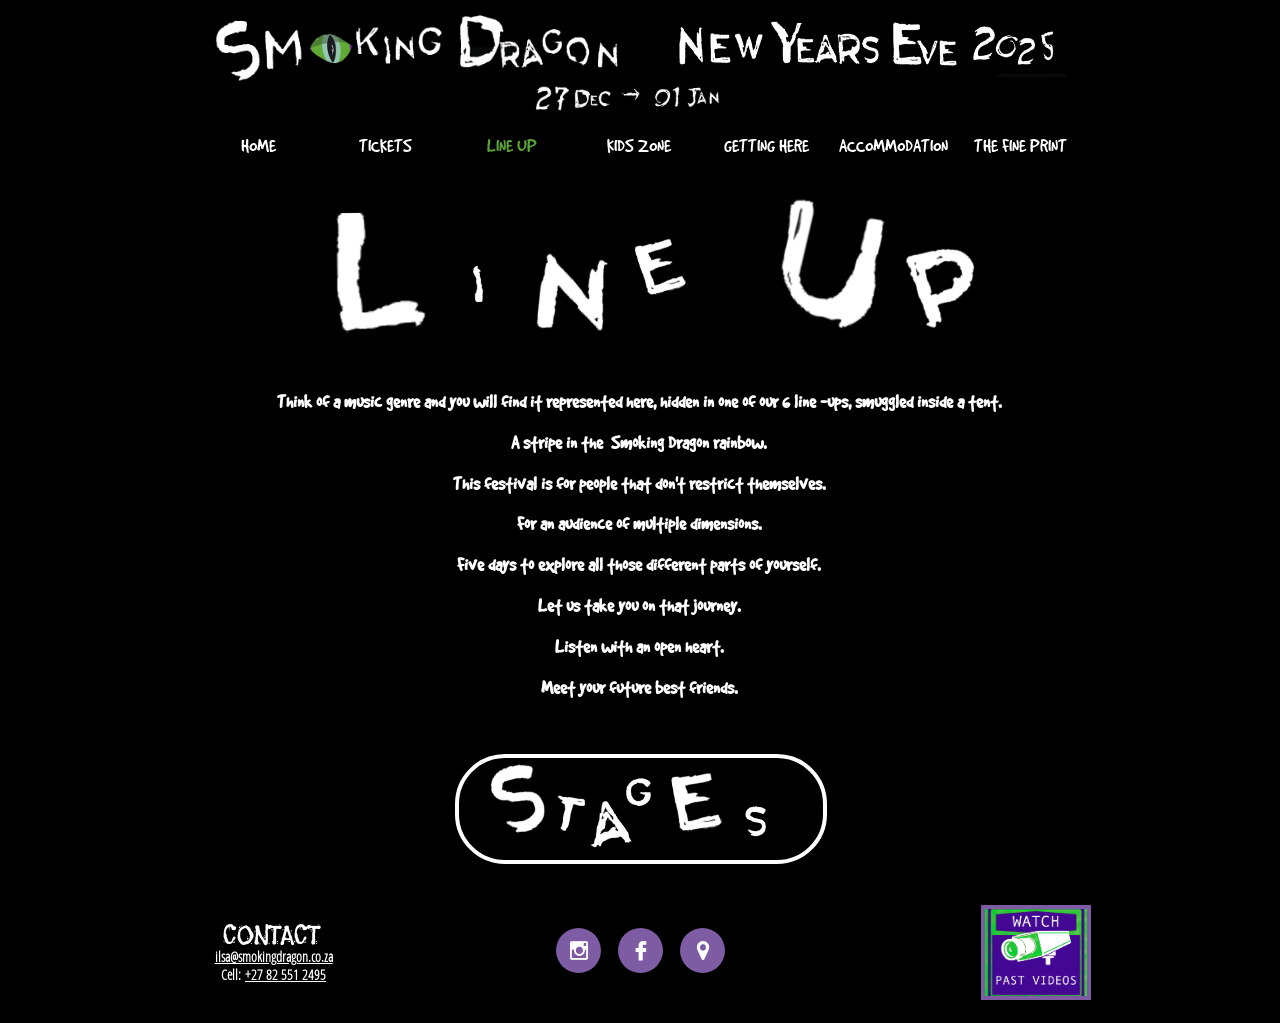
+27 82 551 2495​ (285, 974)
